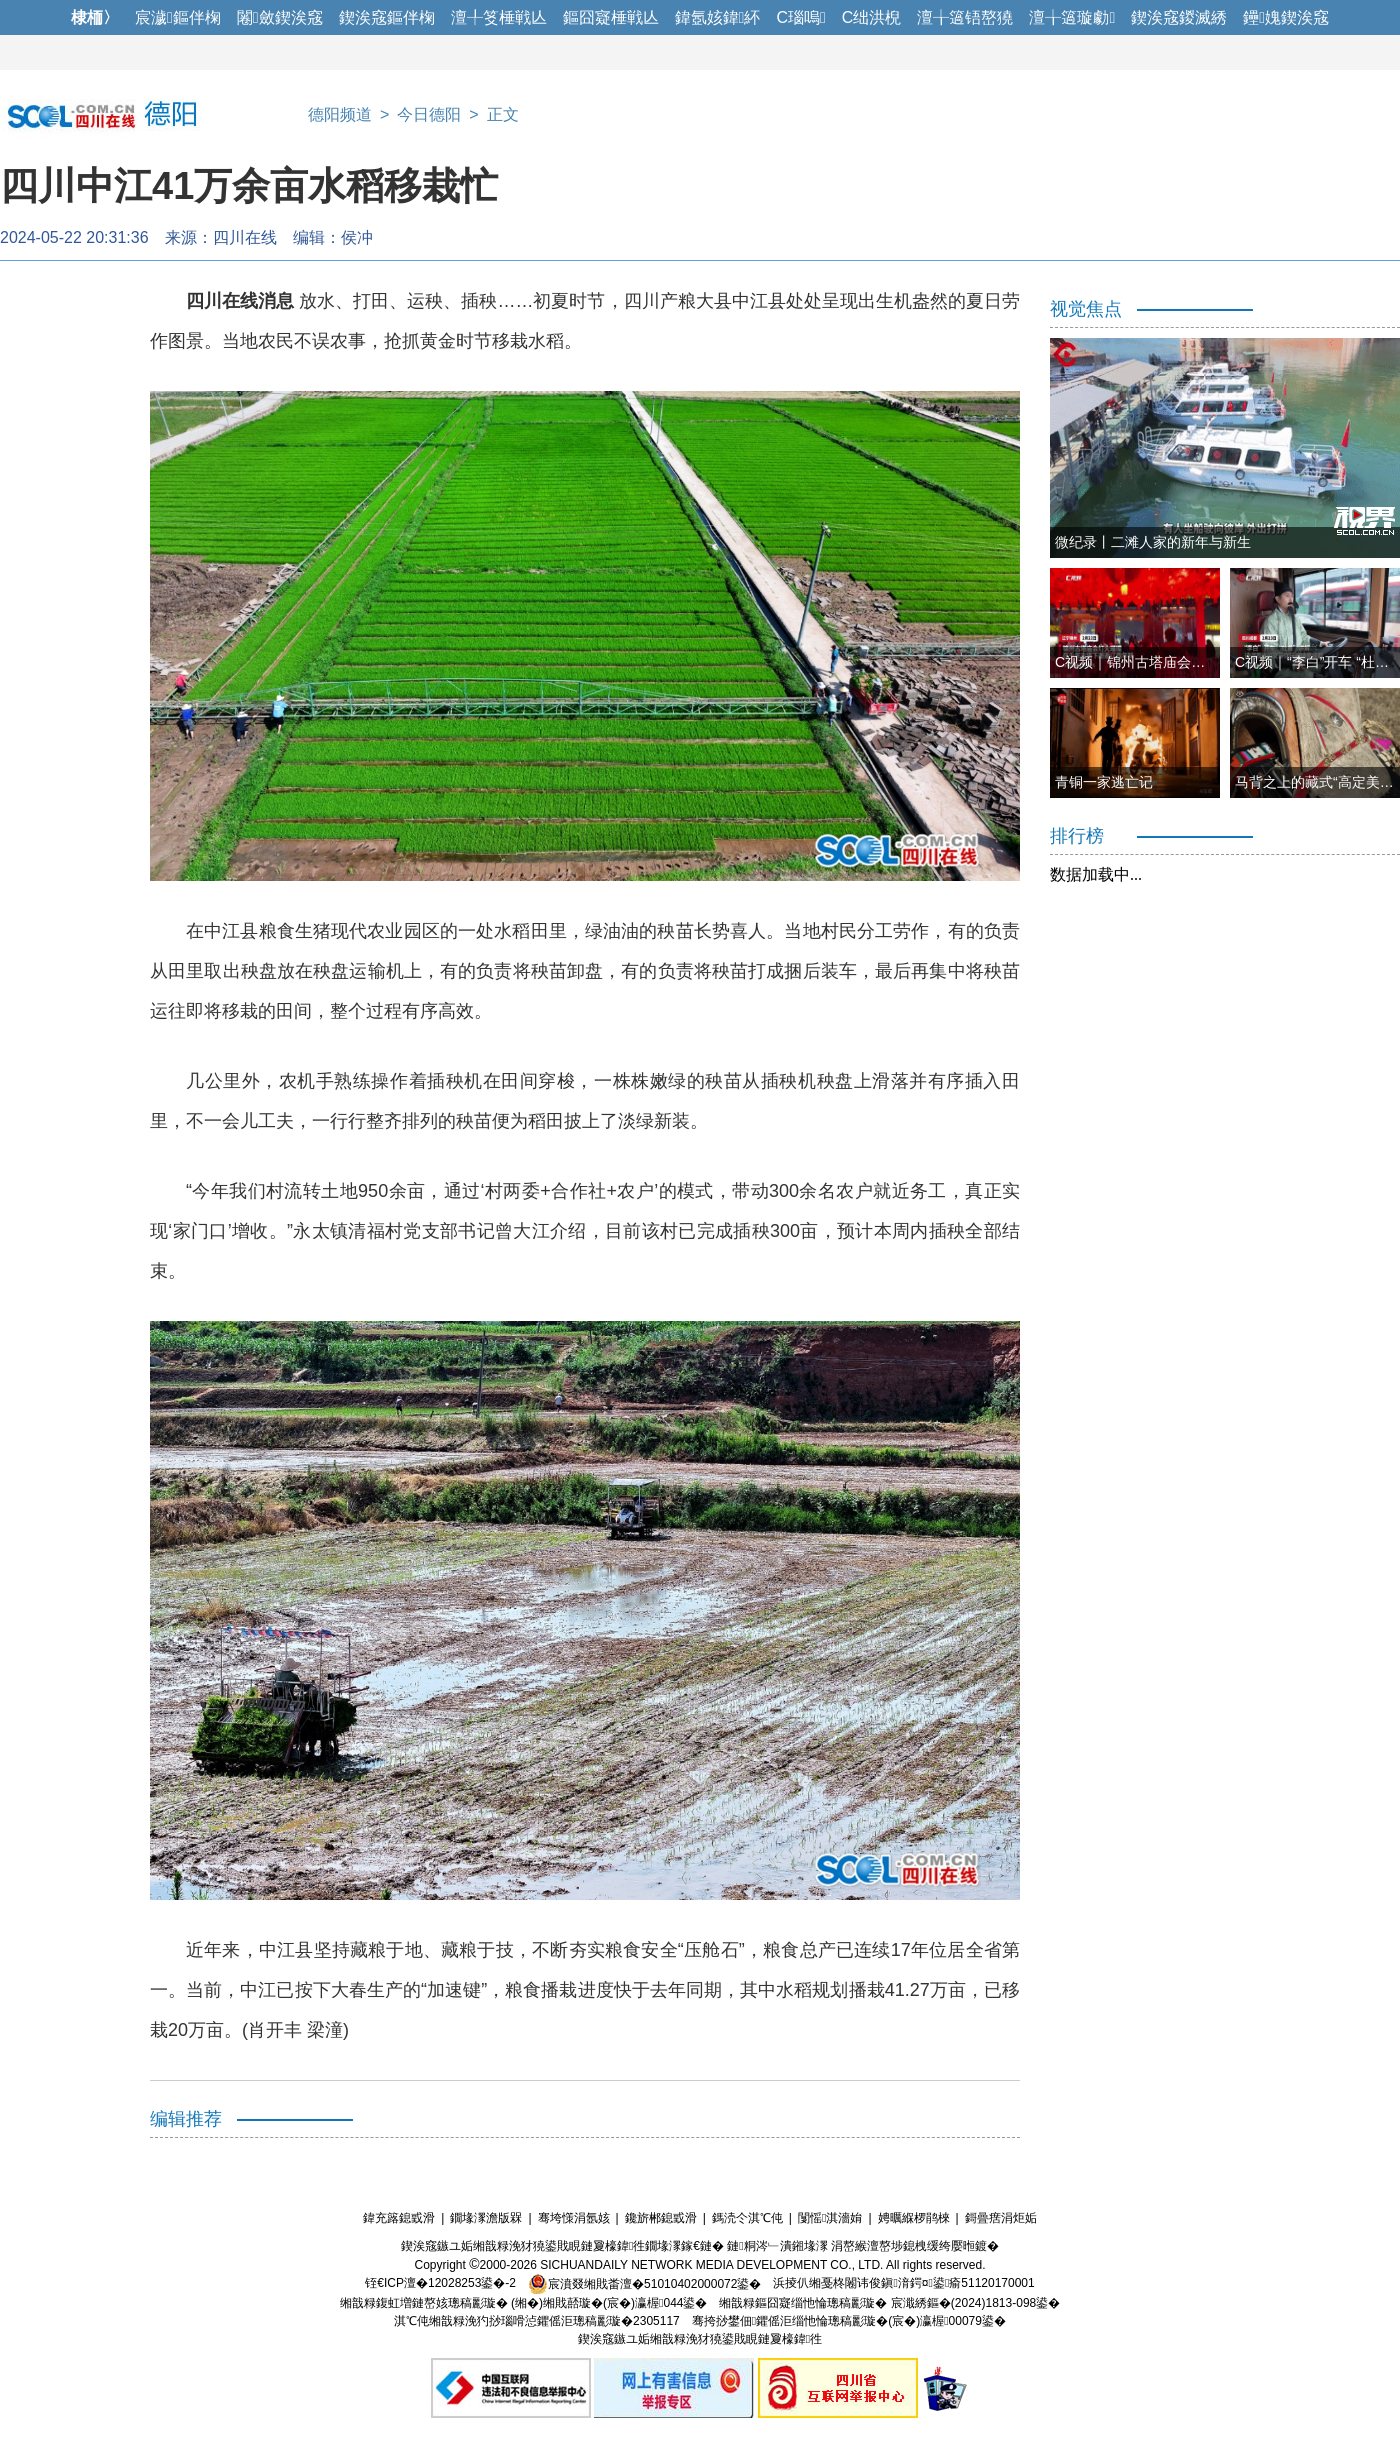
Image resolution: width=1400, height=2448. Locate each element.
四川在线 (245, 237)
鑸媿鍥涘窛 (1286, 17)
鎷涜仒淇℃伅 (747, 2218)
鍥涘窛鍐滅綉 (1179, 17)
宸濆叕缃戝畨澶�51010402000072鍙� (644, 2284)
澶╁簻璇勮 (1072, 17)
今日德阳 (429, 114)
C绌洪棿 (872, 17)
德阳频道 (340, 114)
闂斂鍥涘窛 (280, 17)
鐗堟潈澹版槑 (486, 2218)
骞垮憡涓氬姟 (574, 2218)
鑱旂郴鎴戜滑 (661, 2218)
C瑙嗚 (800, 17)
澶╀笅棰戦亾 (499, 17)
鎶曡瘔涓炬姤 (1001, 2218)
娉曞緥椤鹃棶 (914, 2218)
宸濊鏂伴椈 (178, 17)
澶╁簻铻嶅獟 (965, 17)
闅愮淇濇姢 (830, 2218)
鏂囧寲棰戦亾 (611, 17)
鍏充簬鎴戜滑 (399, 2218)
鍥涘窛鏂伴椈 (387, 17)
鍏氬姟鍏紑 (718, 17)
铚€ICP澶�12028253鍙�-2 (440, 2284)
